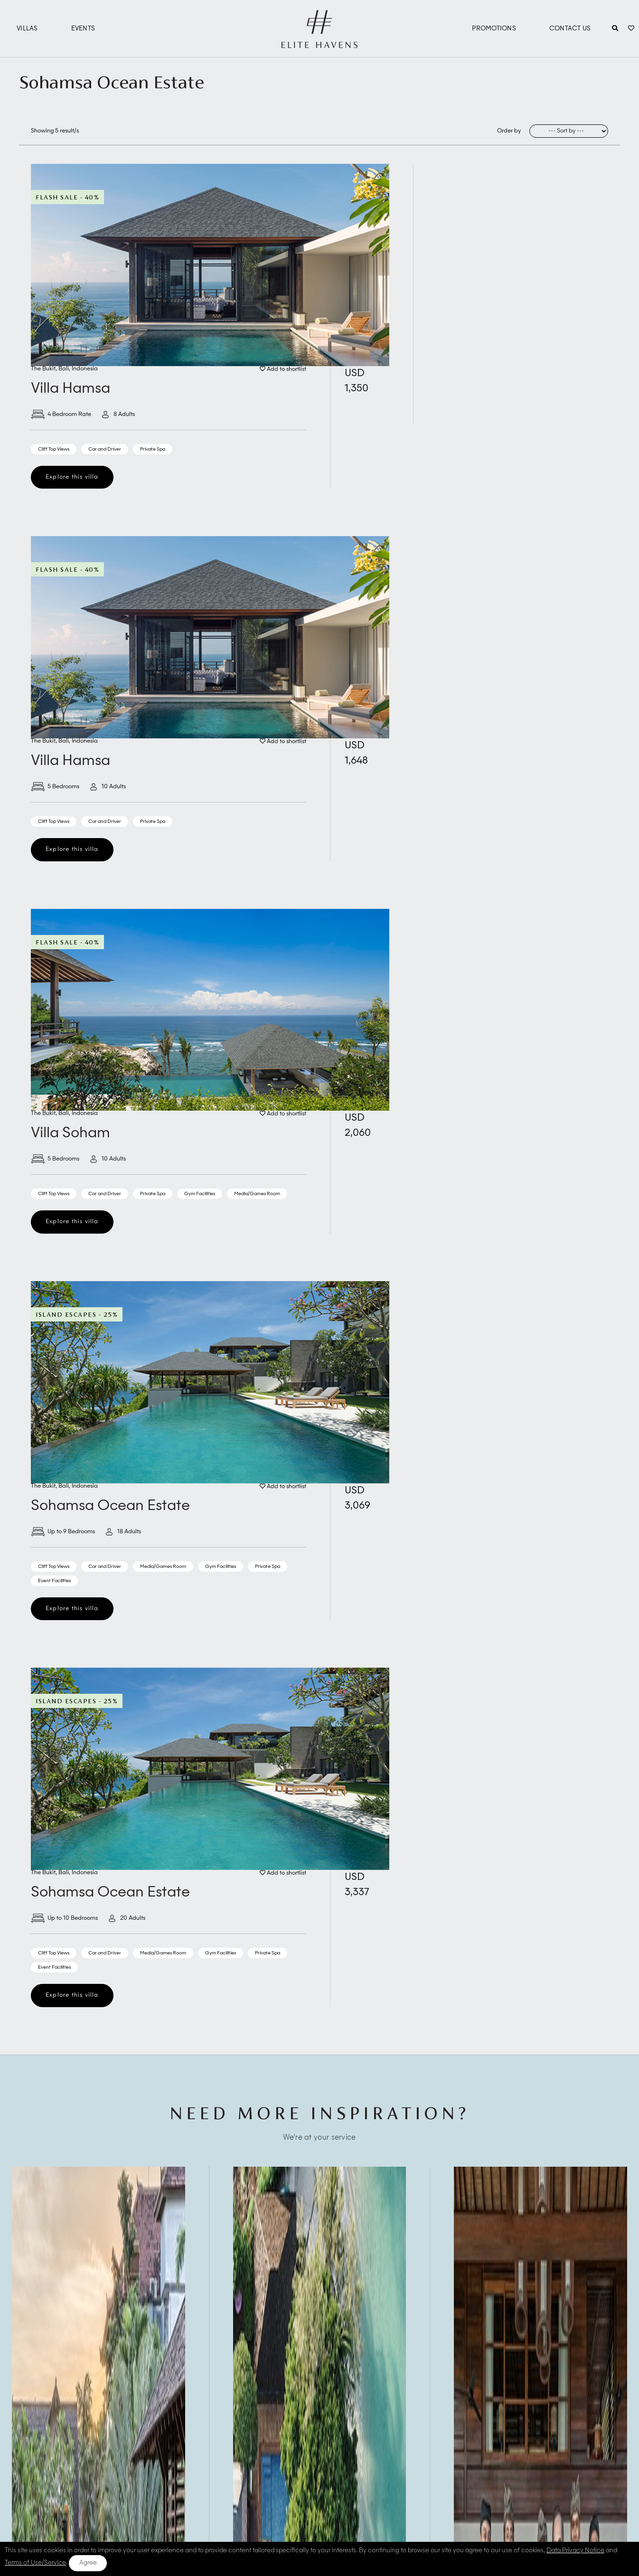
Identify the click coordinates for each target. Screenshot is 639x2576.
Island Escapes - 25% (77, 1314)
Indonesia (85, 369)
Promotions (494, 29)
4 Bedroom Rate (61, 414)
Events (83, 29)
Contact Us (570, 29)
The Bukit (43, 369)
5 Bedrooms (55, 787)
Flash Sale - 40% (67, 197)
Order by (509, 131)
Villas (27, 29)
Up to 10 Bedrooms (64, 1918)
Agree (88, 2563)
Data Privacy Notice (575, 2551)
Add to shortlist (283, 369)
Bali (63, 369)
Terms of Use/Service (35, 2563)
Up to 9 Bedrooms (63, 1532)
